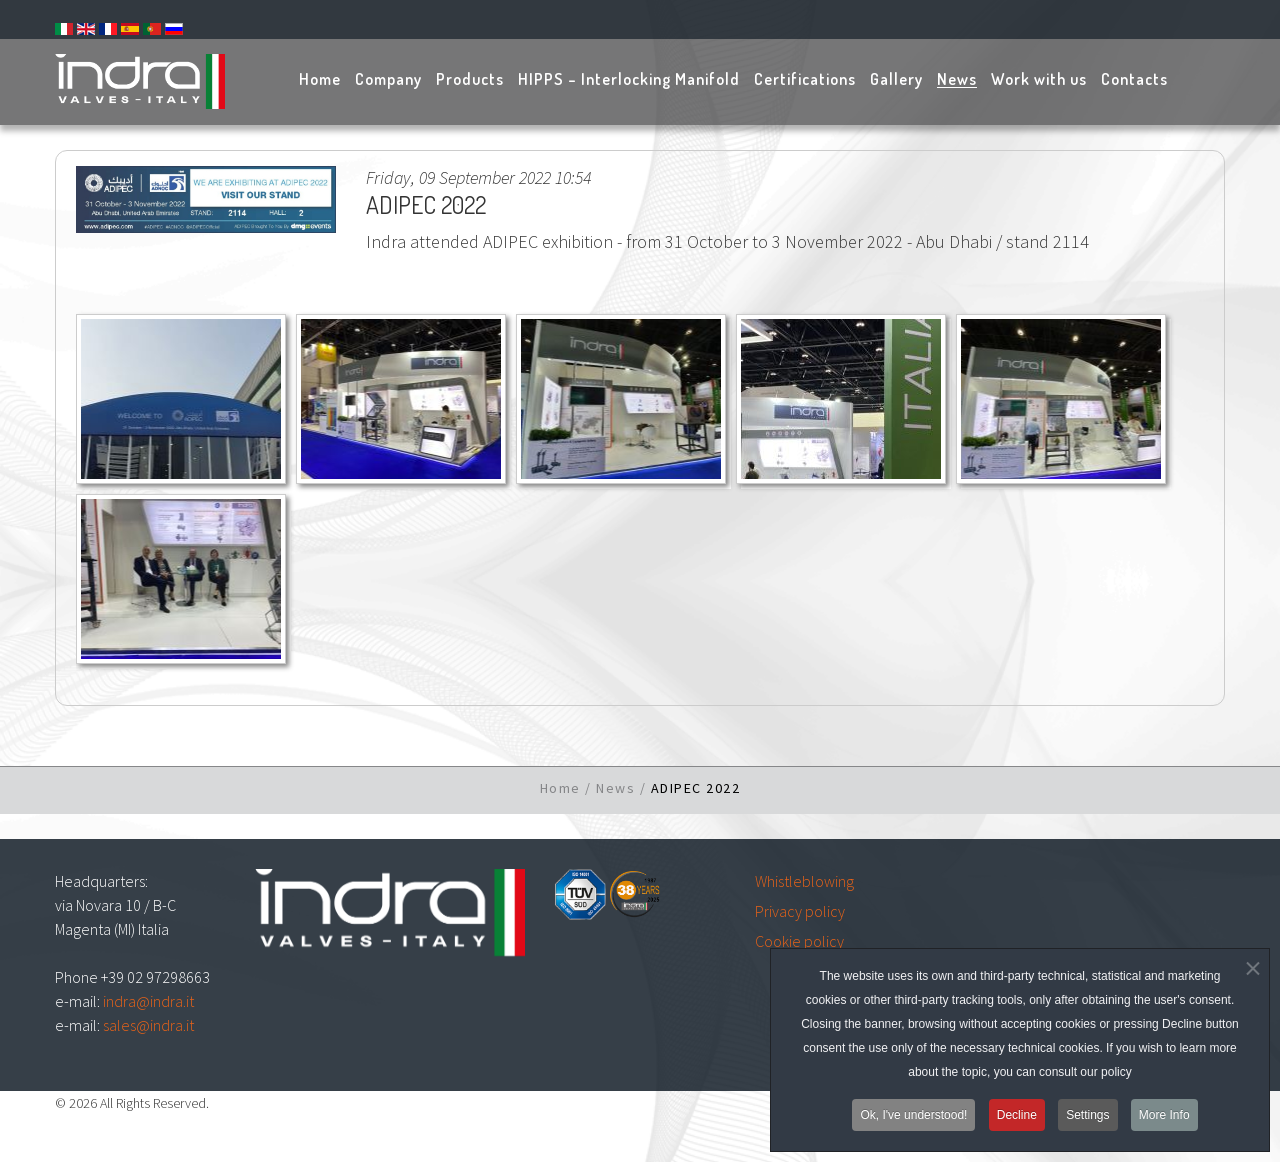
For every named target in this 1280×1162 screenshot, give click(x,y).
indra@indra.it (148, 1001)
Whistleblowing (804, 881)
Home (560, 788)
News (615, 788)
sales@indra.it (148, 1025)
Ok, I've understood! (913, 1120)
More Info (1164, 1120)
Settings (1087, 1120)
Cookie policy (799, 941)
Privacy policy (800, 911)
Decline (1017, 1120)
